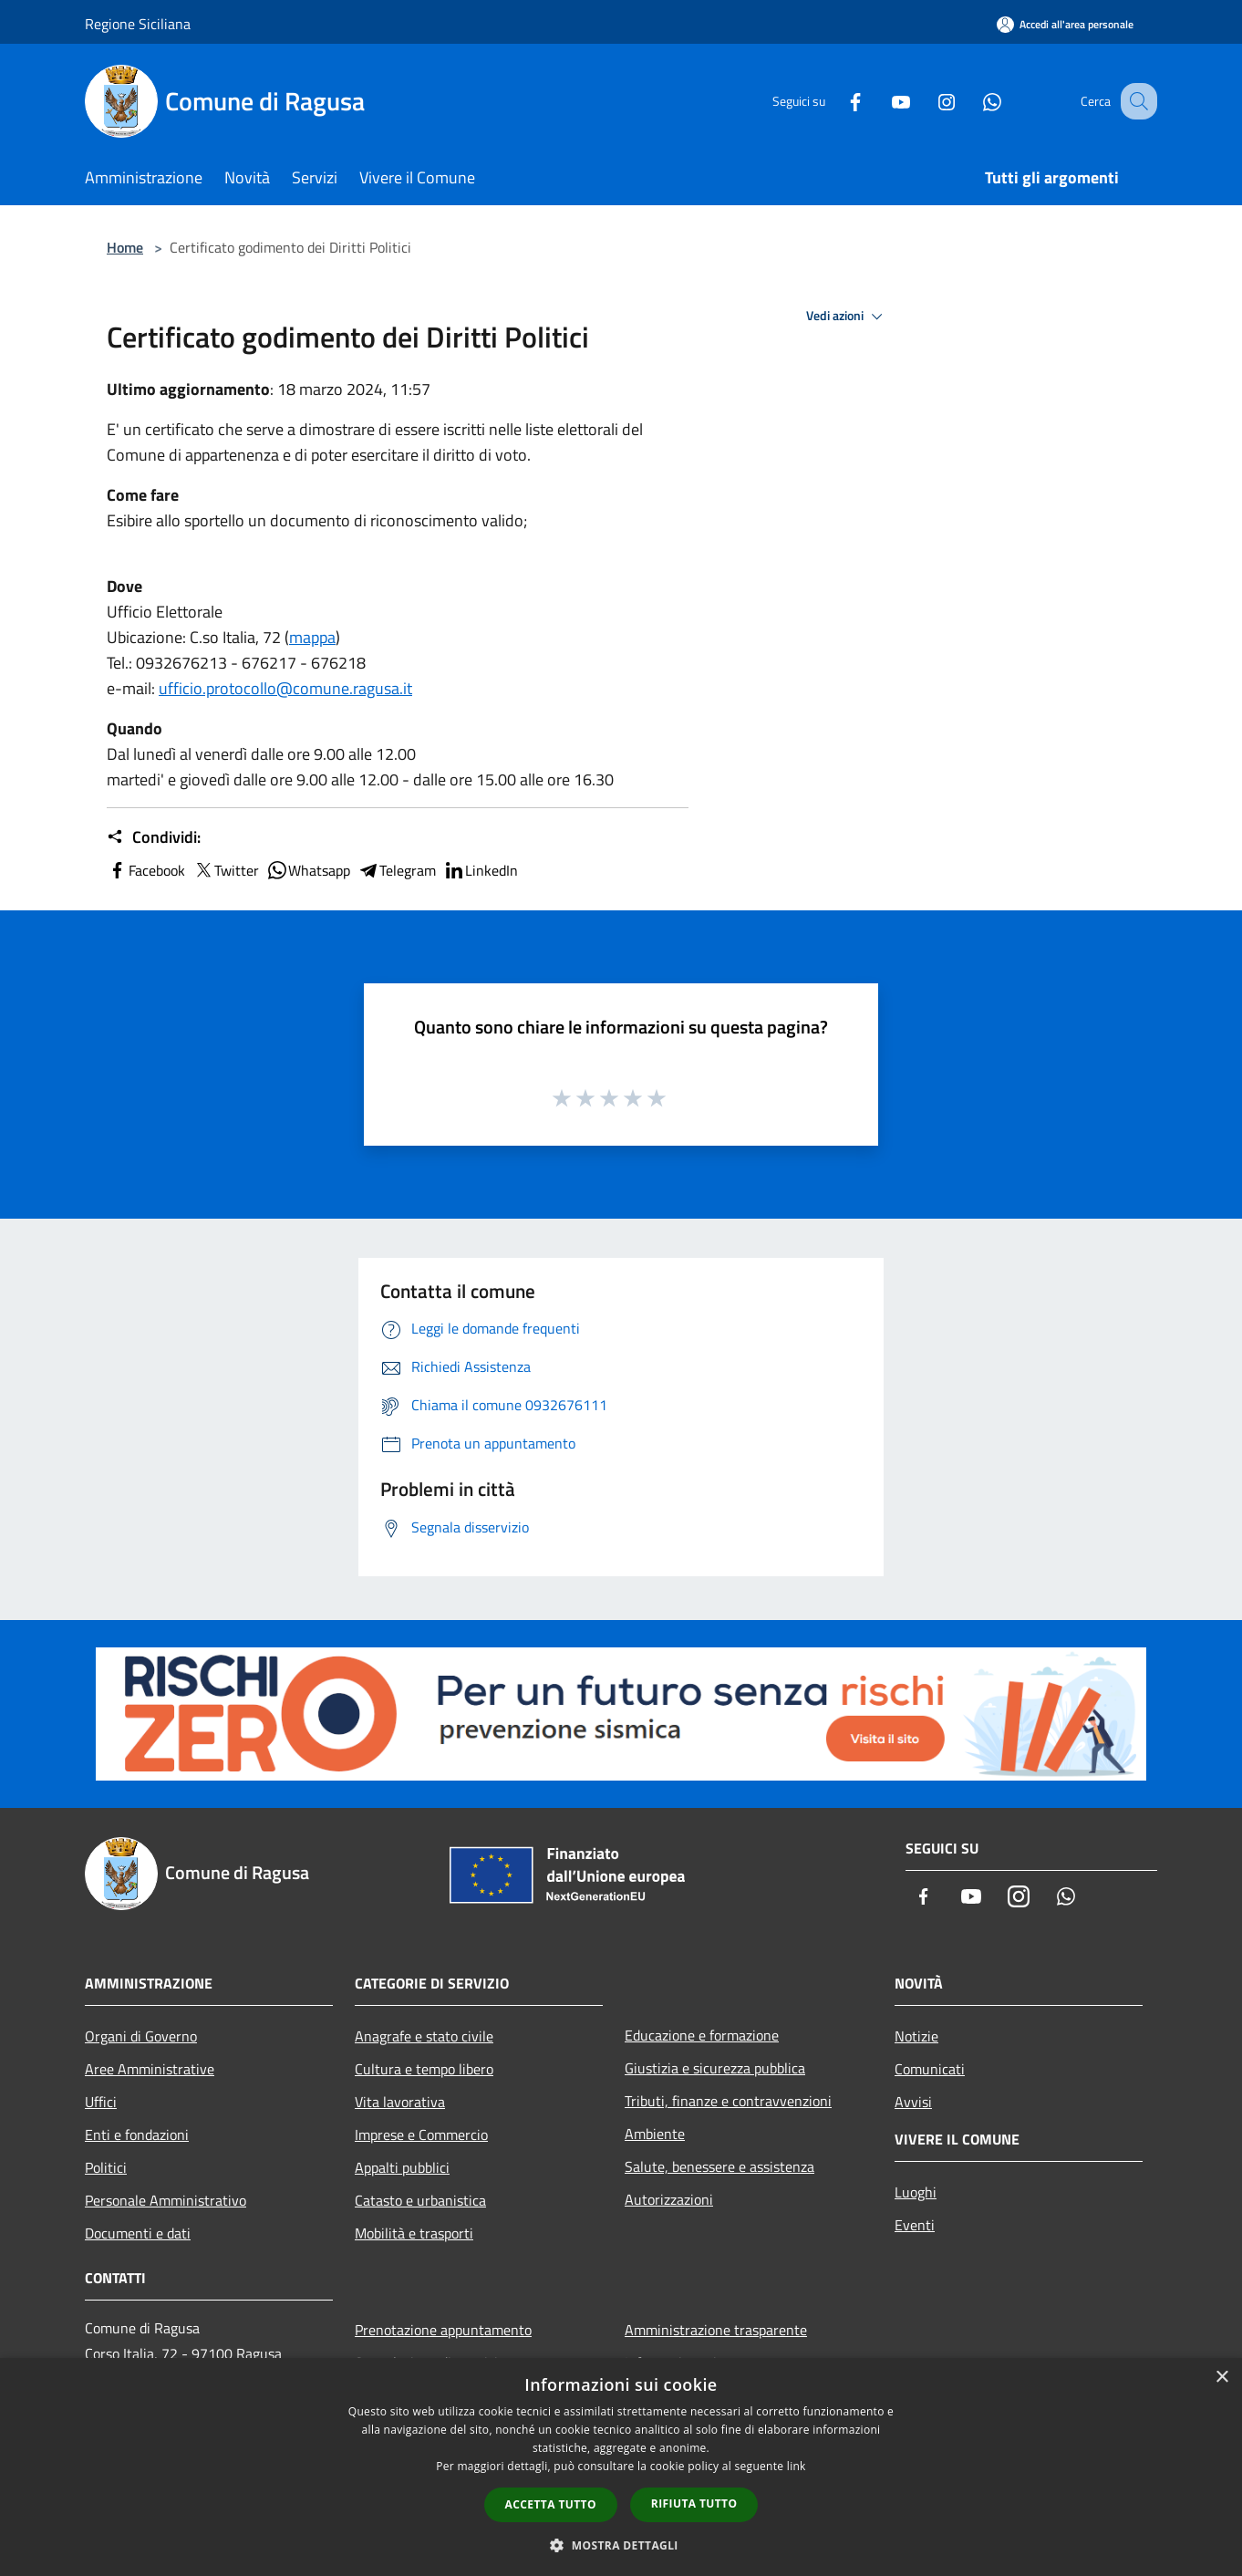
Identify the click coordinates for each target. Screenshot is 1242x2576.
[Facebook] (836, 100)
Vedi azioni (847, 316)
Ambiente (655, 2134)
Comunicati (930, 2069)
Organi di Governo (141, 2036)
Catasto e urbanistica (420, 2200)
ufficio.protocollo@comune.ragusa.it (285, 688)
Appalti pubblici (402, 2167)
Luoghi (916, 2192)
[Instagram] (927, 100)
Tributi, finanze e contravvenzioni (728, 2101)
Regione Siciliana (138, 24)
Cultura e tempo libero (424, 2069)
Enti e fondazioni (137, 2134)
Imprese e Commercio (421, 2134)
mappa (312, 637)
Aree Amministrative (149, 2069)
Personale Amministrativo (165, 2200)
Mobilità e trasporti (414, 2233)
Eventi (915, 2225)
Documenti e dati (138, 2233)
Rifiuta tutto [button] (694, 2503)
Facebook (146, 870)
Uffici (101, 2102)
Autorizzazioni (669, 2199)
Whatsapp (308, 870)
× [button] (1221, 2377)
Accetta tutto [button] (550, 2504)
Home (125, 247)
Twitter (225, 870)
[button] (621, 2545)
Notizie (916, 2036)
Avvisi (913, 2102)
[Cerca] (1135, 101)
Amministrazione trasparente (716, 2330)
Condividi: (154, 837)
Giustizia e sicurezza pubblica (715, 2068)
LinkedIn (480, 870)
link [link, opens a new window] (796, 2466)
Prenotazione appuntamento (443, 2330)
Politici (106, 2167)
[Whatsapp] (973, 100)
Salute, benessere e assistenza (719, 2166)
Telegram (396, 870)
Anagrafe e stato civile (424, 2036)
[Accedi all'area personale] (1065, 24)
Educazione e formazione (702, 2035)
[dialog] (621, 2467)
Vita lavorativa (400, 2102)
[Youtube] (882, 100)
